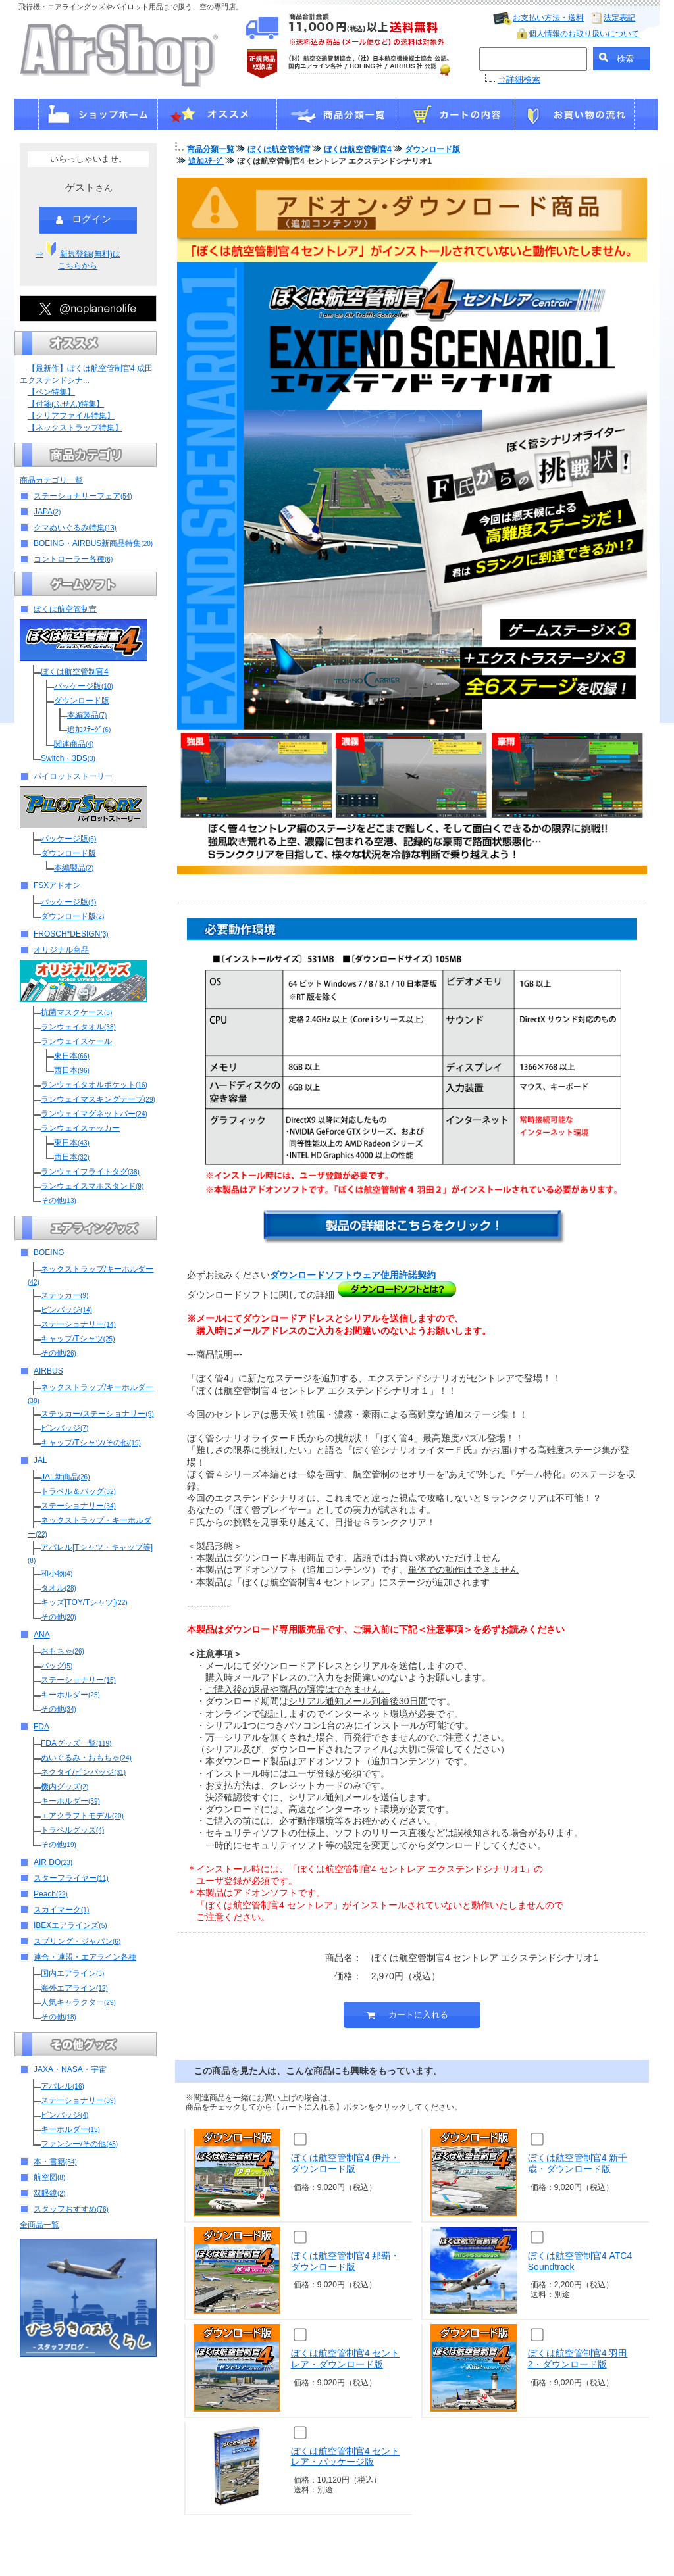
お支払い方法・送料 (548, 17)
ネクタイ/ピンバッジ (83, 1772)
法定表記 (619, 17)
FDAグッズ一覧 (76, 1743)
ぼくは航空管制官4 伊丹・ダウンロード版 (345, 2163)
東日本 (72, 1055)
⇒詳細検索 (519, 79)
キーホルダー (70, 1694)
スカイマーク (61, 1909)
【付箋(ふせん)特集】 (66, 404)
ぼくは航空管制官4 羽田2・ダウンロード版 (578, 2358)
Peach (51, 1893)
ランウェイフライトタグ (90, 1171)
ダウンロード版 (81, 700)
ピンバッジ (66, 1309)
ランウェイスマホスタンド (92, 1186)
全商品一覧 (39, 2224)
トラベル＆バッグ (78, 1491)
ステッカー (64, 1295)
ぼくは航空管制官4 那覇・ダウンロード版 (345, 2261)
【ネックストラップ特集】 (75, 427)
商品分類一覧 (210, 149)
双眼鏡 (49, 2193)
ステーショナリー (78, 1324)
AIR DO (53, 1862)
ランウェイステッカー (80, 1128)
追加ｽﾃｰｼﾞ (89, 729)
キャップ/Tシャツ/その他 (91, 1442)
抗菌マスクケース (76, 1012)
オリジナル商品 (61, 949)
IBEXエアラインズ (70, 1925)
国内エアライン (72, 1973)
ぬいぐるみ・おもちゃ (86, 1757)
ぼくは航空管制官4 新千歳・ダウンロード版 (578, 2163)
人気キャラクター (78, 2002)
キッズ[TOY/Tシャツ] (84, 1602)
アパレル (62, 2086)
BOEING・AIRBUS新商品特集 (93, 543)
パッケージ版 (83, 686)
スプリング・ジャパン (77, 1941)
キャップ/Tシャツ (78, 1338)
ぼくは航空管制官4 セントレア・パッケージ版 (345, 2456)
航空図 (49, 2177)
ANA (42, 1634)
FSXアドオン (57, 885)
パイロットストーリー (73, 776)
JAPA (47, 511)
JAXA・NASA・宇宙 (70, 2069)
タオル (58, 1588)
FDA (41, 1726)
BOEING (49, 1252)
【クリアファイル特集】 (71, 415)
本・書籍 (55, 2161)
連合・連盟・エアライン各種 (85, 1957)
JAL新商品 (65, 1476)
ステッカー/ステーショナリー (97, 1413)
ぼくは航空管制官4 (75, 671)
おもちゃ (62, 1651)
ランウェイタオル (78, 1026)
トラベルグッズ (72, 1830)
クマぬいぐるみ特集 (75, 527)
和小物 (56, 1573)
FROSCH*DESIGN (71, 934)
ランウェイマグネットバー (94, 1113)
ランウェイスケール (76, 1041)
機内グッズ (64, 1786)
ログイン (83, 220)
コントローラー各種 (73, 559)
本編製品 (87, 715)
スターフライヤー (71, 1878)
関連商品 (73, 744)
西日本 (72, 1070)
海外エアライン (74, 1988)
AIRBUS (48, 1370)
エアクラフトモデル (82, 1815)
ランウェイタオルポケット (94, 1084)
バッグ (56, 1665)
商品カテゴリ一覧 (51, 480)
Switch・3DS (68, 758)
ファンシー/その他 (79, 2143)
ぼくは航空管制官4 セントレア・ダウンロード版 (345, 2358)
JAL (40, 1460)
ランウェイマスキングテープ (98, 1099)
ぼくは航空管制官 (65, 609)
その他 (58, 1200)
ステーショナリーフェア (83, 496)
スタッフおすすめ (71, 2209)
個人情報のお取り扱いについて (584, 33)
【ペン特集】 (51, 392)
